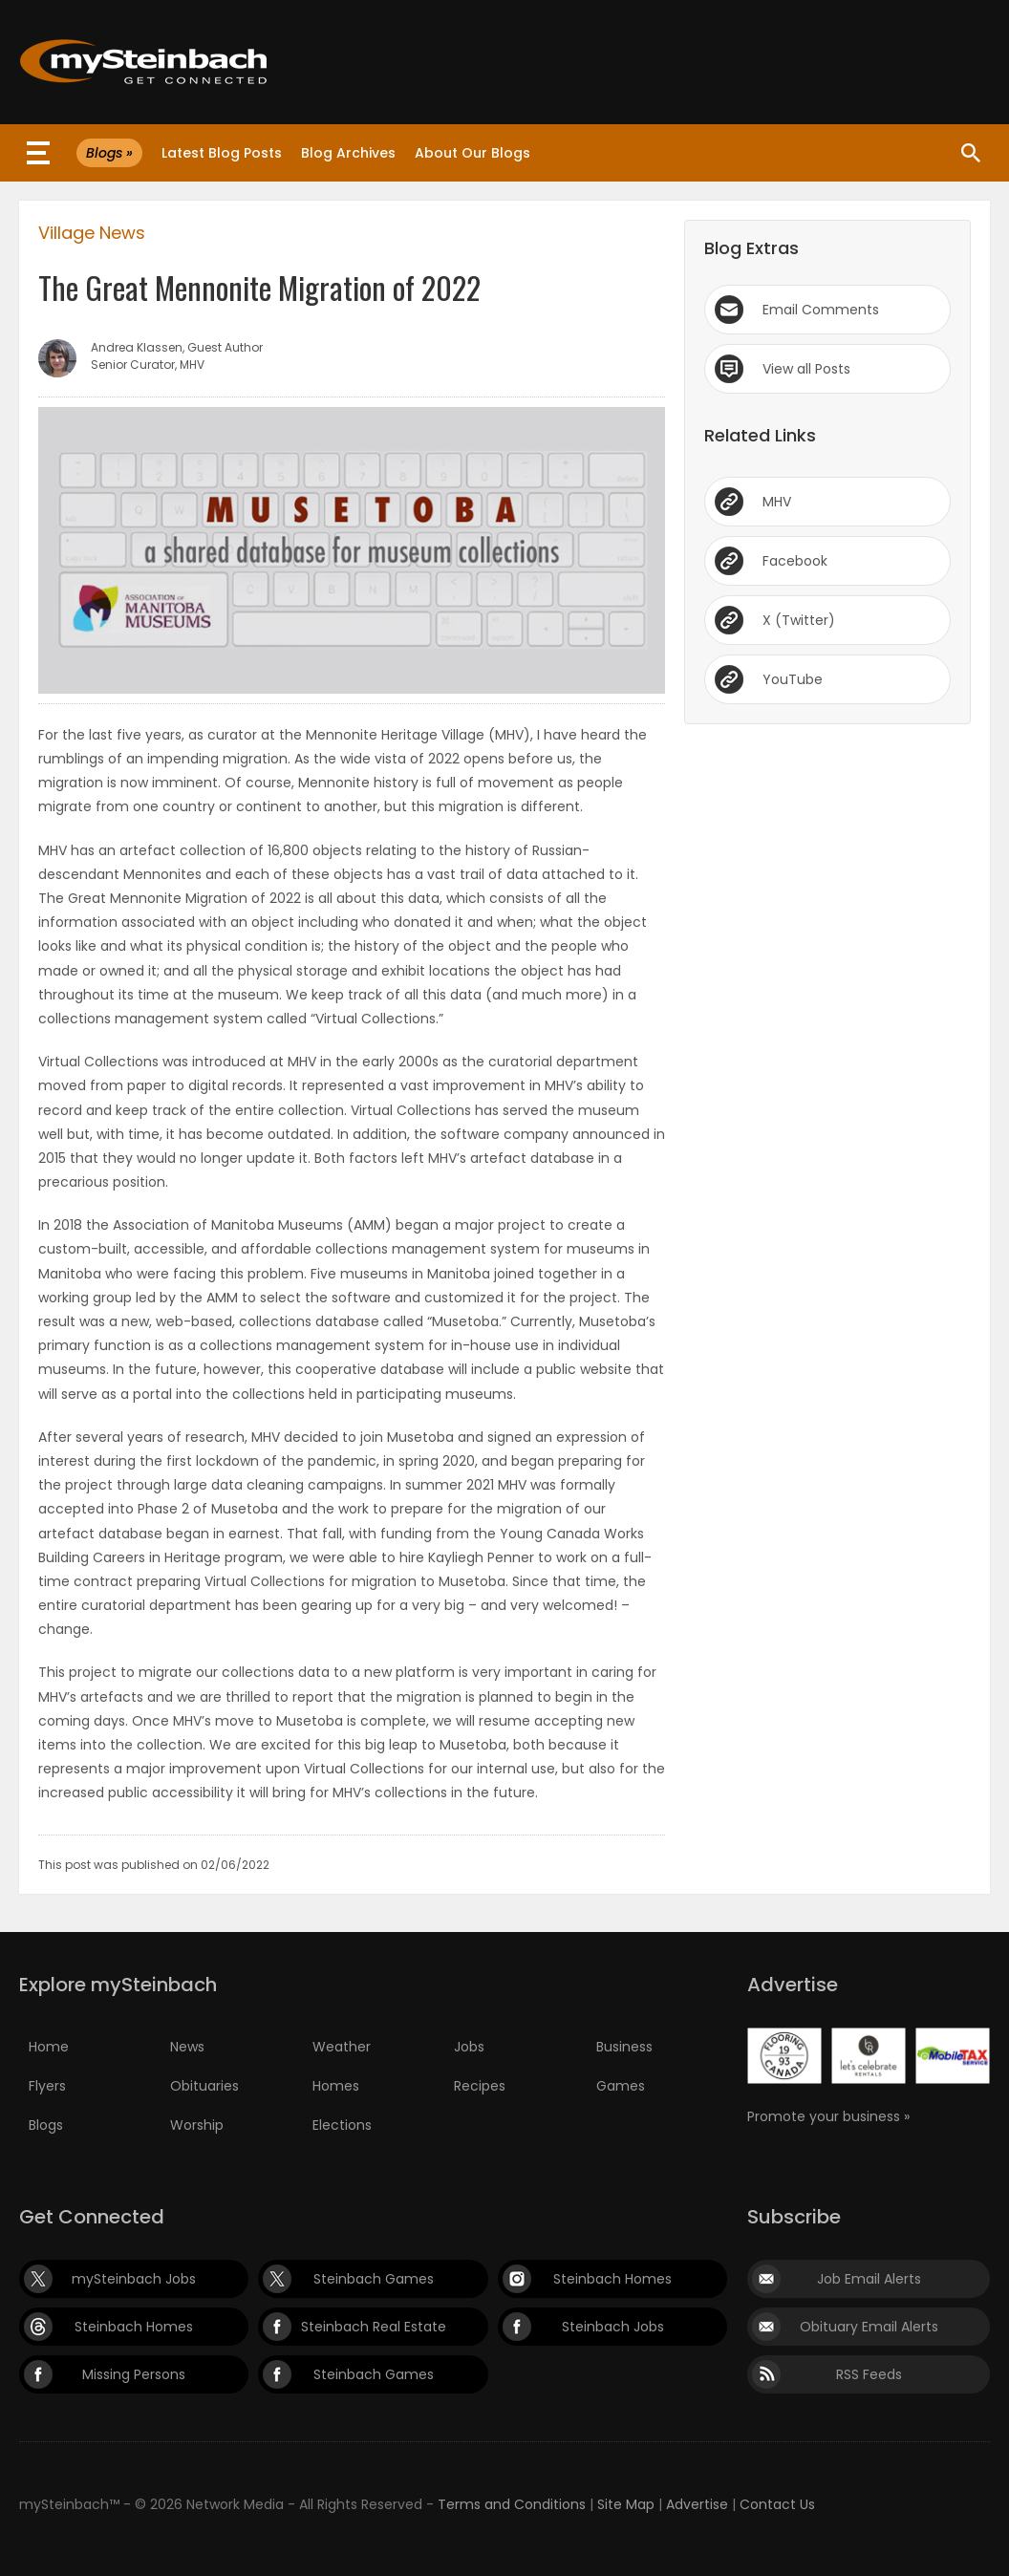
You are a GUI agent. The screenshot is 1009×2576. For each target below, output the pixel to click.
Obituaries (204, 2085)
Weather (341, 2046)
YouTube (792, 679)
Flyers (47, 2085)
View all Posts (806, 368)
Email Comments (820, 309)
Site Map (626, 2504)
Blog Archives (348, 152)
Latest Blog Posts (221, 152)
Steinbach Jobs (613, 2326)
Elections (342, 2125)
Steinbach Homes (612, 2278)
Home (49, 2046)
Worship (197, 2125)
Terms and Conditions (512, 2504)
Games (620, 2085)
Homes (335, 2085)
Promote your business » (828, 2116)
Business (624, 2046)
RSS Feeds (869, 2374)
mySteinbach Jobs (134, 2278)
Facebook (794, 560)
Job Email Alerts (869, 2278)
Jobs (469, 2046)
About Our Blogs (472, 152)
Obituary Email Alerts (869, 2326)
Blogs (46, 2125)
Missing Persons (133, 2374)
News (187, 2046)
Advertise (697, 2504)
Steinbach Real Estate (373, 2326)
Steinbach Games (373, 2278)
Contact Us (777, 2504)
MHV (776, 501)
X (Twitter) (798, 620)
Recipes (479, 2085)
